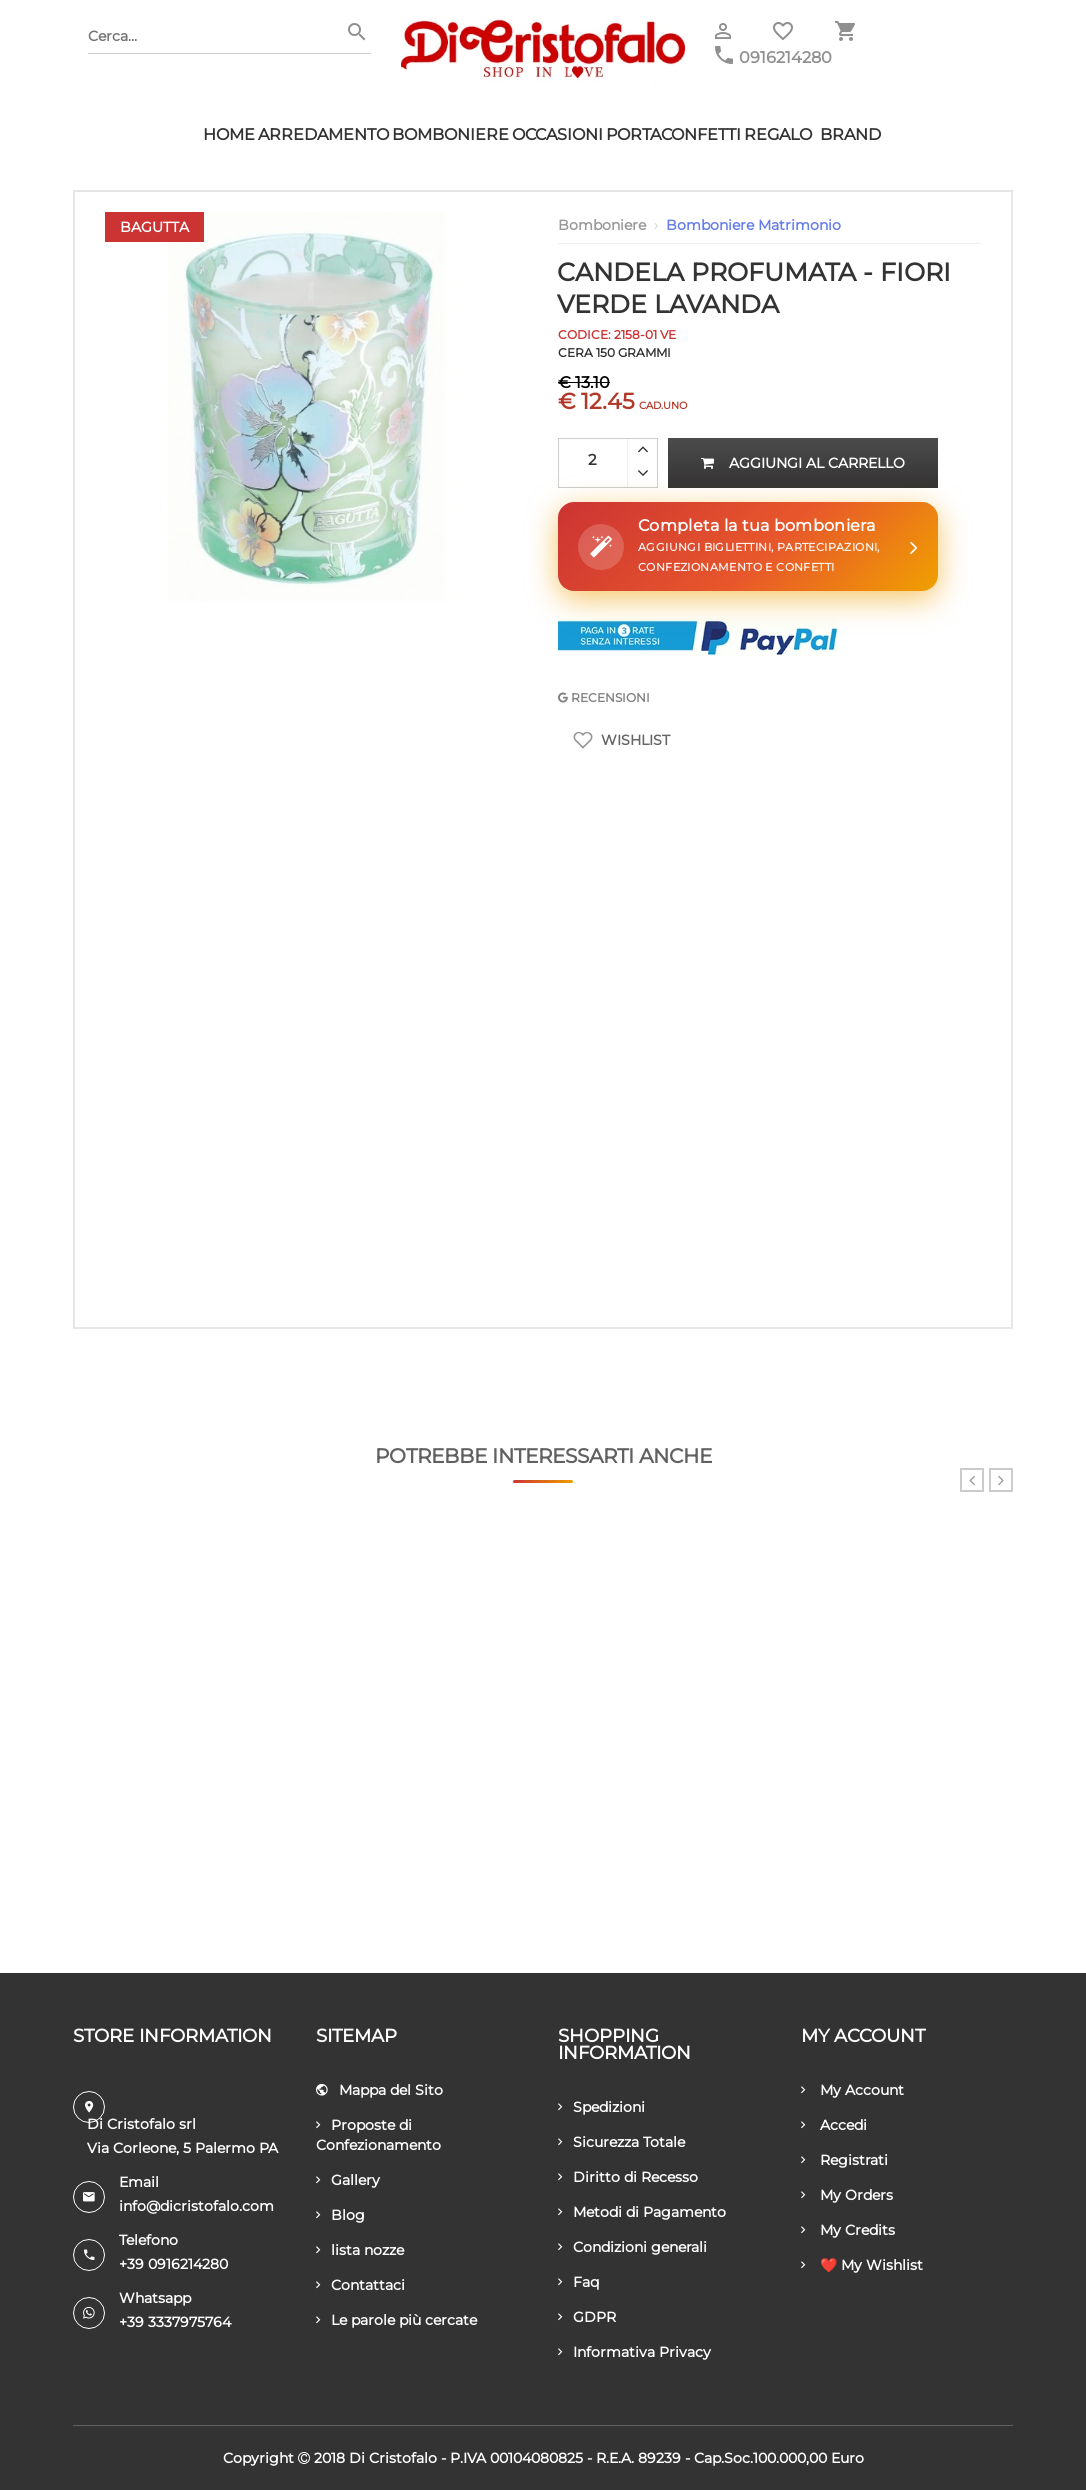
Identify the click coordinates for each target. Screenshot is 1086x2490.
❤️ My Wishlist (862, 2265)
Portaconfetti (673, 134)
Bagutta (154, 227)
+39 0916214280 (173, 2264)
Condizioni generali (632, 2247)
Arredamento (323, 134)
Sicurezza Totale (621, 2142)
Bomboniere (450, 134)
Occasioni (557, 134)
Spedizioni (601, 2107)
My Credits (848, 2230)
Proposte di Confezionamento (378, 2135)
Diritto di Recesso (628, 2177)
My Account (852, 2090)
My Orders (847, 2195)
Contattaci (360, 2285)
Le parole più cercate (396, 2320)
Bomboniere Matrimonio (753, 225)
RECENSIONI (604, 697)
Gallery (348, 2180)
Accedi (834, 2125)
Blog (340, 2215)
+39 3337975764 (175, 2322)
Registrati (844, 2160)
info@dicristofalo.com (196, 2206)
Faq (578, 2282)
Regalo (778, 134)
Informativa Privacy (634, 2352)
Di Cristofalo (393, 2458)
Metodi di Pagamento (642, 2212)
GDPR (587, 2317)
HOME (229, 134)
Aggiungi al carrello (803, 463)
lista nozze (360, 2250)
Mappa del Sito (379, 2090)
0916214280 (785, 57)
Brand (850, 134)
